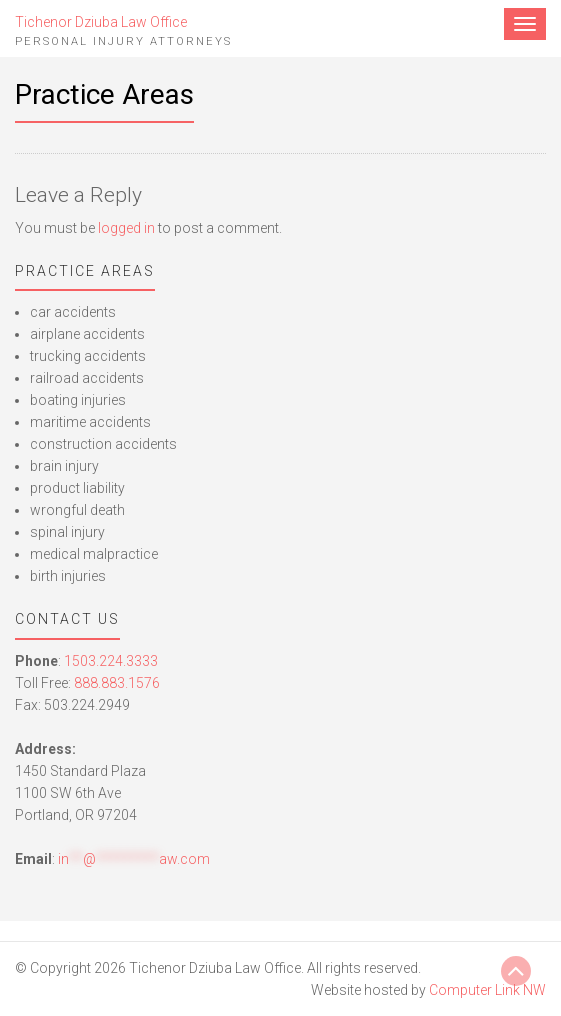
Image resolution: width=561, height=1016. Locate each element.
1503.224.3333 (111, 661)
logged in (126, 228)
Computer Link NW (487, 990)
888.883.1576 (117, 683)
